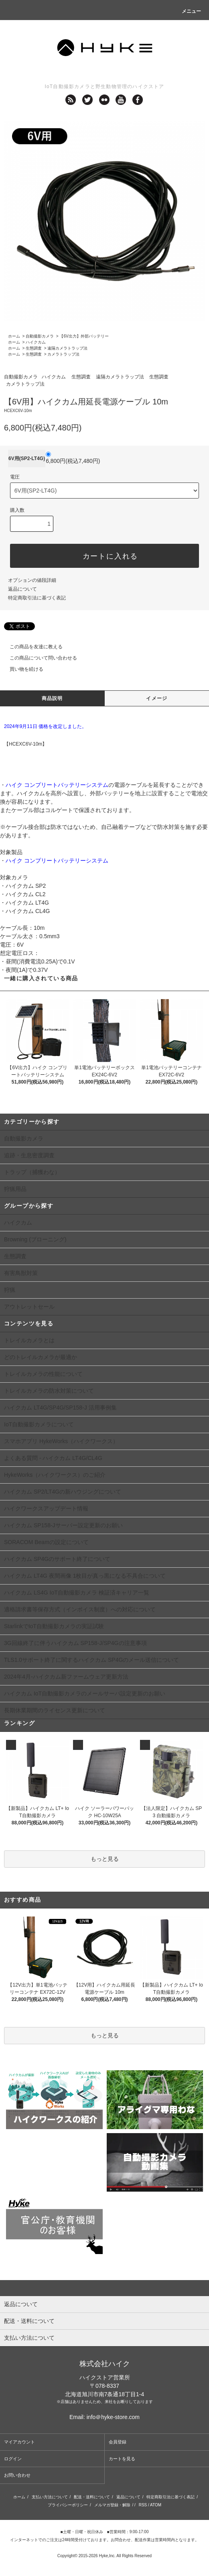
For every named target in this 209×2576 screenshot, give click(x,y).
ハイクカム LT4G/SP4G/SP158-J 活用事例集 (60, 1407)
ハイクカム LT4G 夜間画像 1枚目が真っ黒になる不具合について (85, 1576)
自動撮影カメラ (40, 336)
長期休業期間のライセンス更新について (54, 1710)
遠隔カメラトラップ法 (67, 348)
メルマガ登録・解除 (112, 2505)
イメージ (156, 698)
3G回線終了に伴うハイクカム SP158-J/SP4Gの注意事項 (75, 1643)
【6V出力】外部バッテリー (83, 336)
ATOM (155, 2505)
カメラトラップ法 (63, 354)
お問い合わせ (17, 2475)
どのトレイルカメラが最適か (40, 1357)
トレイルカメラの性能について (43, 1374)
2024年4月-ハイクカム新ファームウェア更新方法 (66, 1676)
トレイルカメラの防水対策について (49, 1391)
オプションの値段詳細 (32, 580)
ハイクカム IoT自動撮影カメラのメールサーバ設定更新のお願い (84, 1693)
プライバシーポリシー (68, 2505)
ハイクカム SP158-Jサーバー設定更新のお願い (63, 1525)
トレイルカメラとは (29, 1340)
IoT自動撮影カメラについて (39, 1424)
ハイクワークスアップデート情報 (46, 1508)
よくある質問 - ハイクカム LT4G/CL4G (53, 1458)
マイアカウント (19, 2441)
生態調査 (34, 348)
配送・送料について (92, 2497)
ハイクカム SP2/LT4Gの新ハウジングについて (62, 1491)
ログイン (13, 2458)
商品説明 (52, 698)
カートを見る (122, 2458)
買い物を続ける (21, 669)
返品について (22, 589)
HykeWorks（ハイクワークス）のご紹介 (55, 1475)
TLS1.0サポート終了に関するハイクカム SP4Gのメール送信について (91, 1660)
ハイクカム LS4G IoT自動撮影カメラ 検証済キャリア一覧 (76, 1592)
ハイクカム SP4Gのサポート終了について (57, 1559)
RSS (143, 2505)
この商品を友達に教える (31, 647)
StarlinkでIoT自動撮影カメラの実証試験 (54, 1626)
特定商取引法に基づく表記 (37, 598)
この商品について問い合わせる (38, 658)
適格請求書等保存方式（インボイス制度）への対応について (80, 1609)
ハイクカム (36, 342)
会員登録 (117, 2441)
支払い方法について (50, 2497)
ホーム (14, 336)
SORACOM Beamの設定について (46, 1542)
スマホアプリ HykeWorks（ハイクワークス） (61, 1441)
